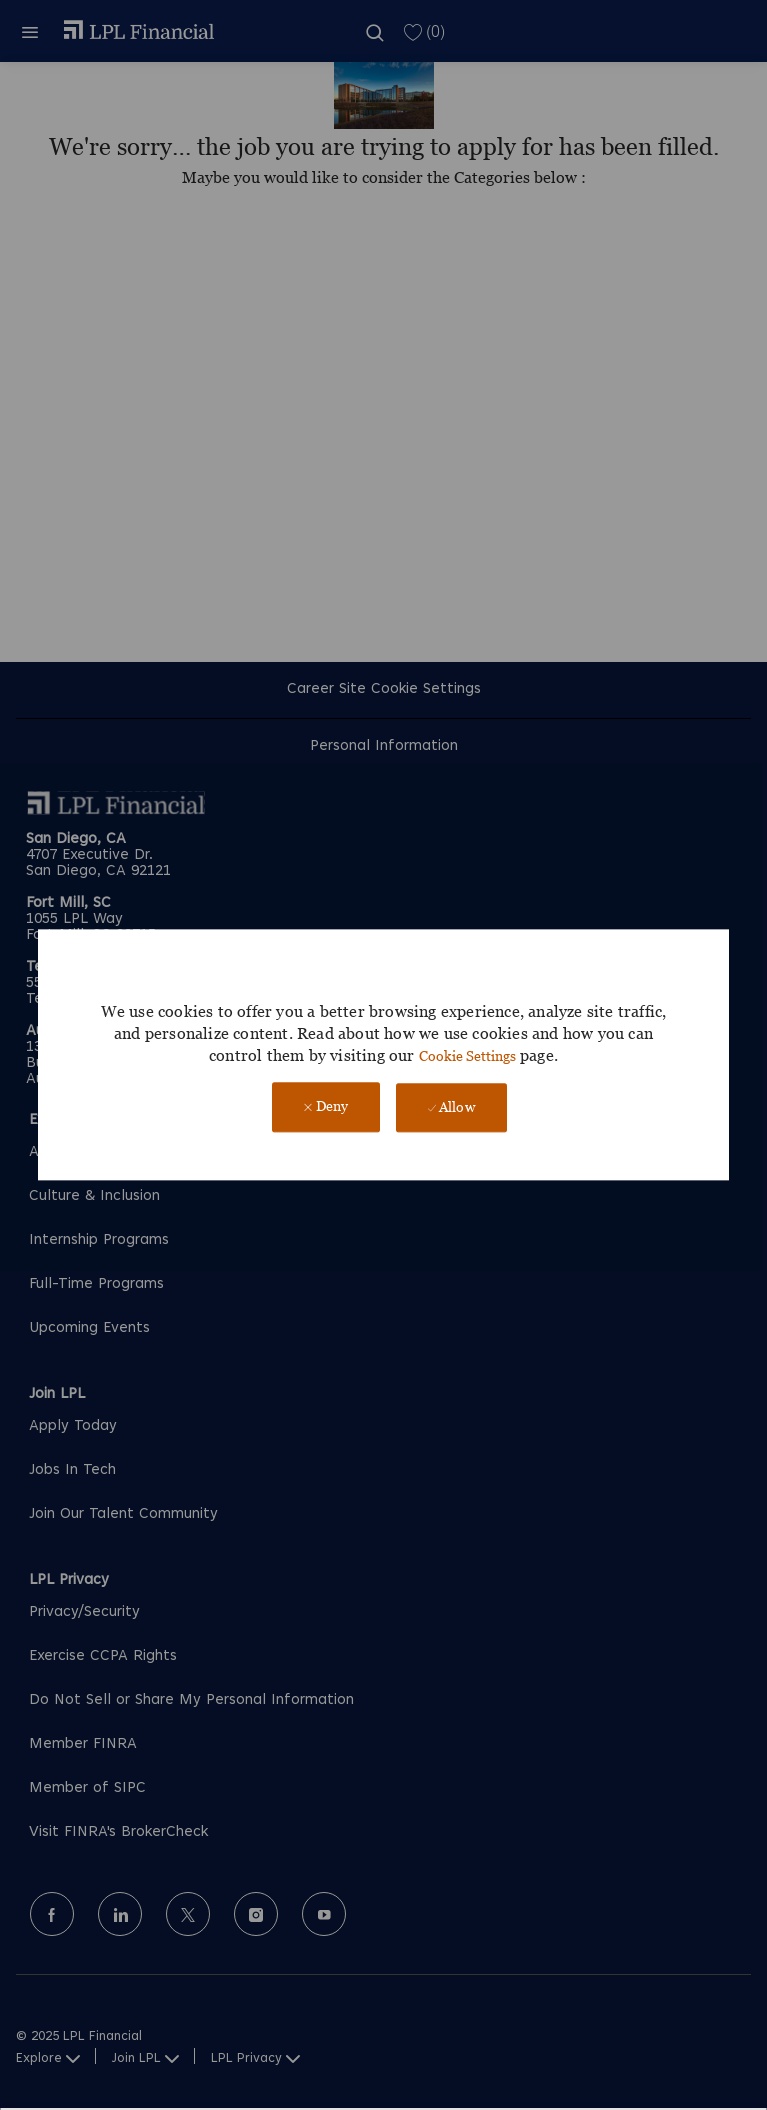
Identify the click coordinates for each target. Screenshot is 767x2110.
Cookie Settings (467, 1055)
